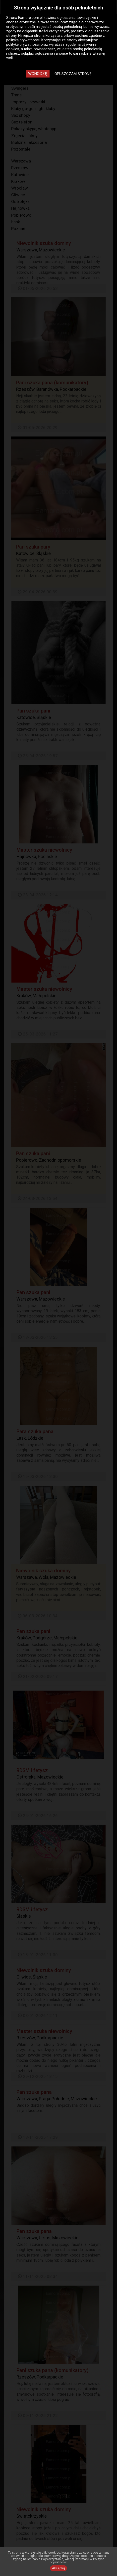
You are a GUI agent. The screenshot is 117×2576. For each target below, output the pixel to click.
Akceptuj (58, 2568)
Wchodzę (37, 73)
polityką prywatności (23, 40)
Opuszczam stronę (73, 74)
